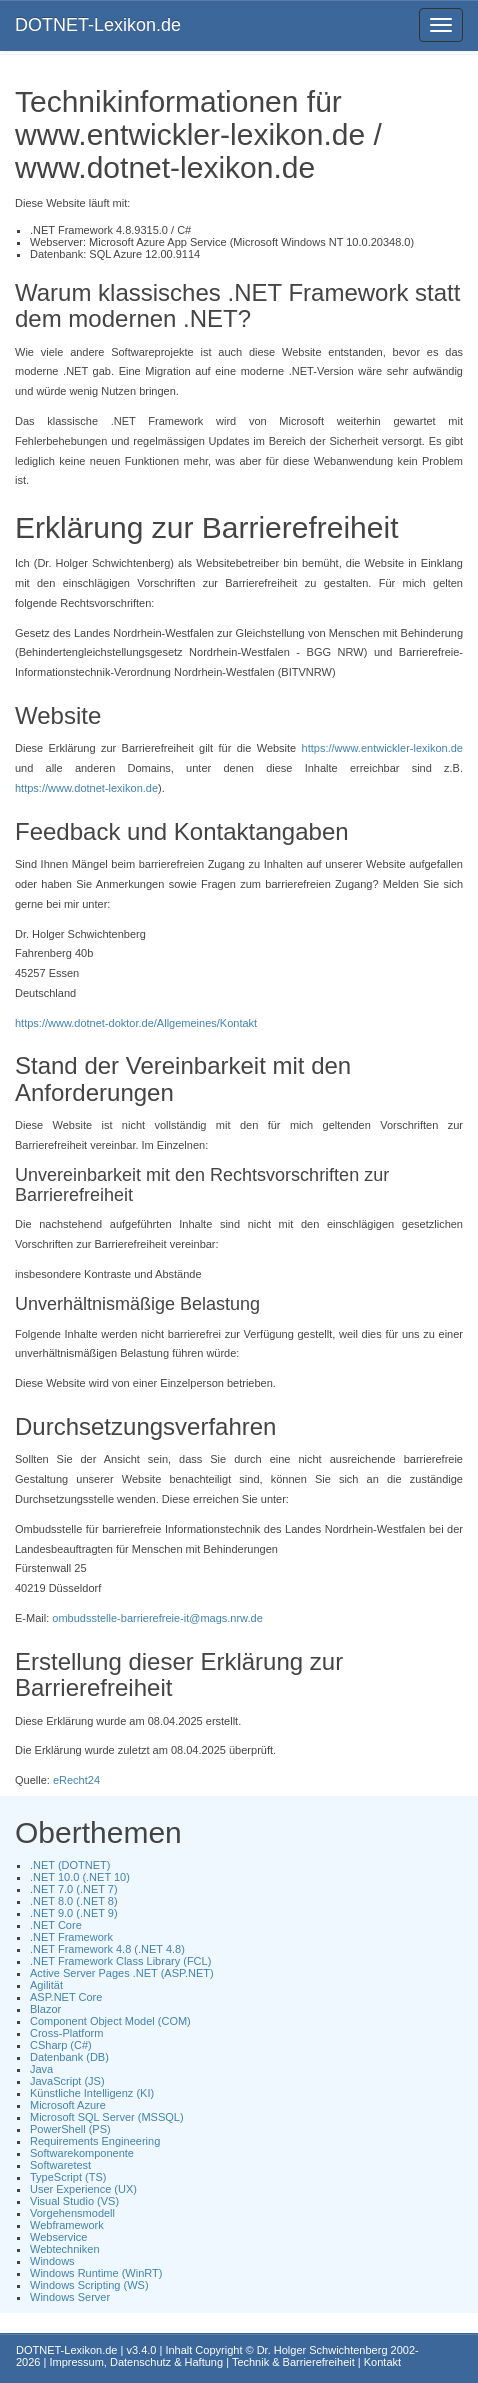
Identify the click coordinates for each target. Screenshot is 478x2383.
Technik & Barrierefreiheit (293, 2362)
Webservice (58, 2237)
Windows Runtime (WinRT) (96, 2273)
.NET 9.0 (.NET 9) (74, 1913)
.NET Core (56, 1925)
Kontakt (382, 2362)
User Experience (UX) (83, 2189)
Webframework (67, 2225)
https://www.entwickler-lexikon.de (382, 748)
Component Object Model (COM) (110, 2021)
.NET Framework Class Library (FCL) (120, 1961)
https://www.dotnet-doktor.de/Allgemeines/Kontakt (136, 1023)
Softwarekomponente (82, 2153)
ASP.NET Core (66, 1997)
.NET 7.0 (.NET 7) (74, 1889)
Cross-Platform (66, 2033)
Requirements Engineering (95, 2141)
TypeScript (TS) (68, 2177)
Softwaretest (60, 2165)
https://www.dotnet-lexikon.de (86, 788)
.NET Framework (71, 1937)
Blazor (45, 2009)
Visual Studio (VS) (74, 2201)
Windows (52, 2261)
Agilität (46, 1985)
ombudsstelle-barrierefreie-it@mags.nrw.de (157, 1618)
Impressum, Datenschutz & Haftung (136, 2362)
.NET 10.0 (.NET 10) (80, 1877)
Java (41, 2069)
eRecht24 (76, 1780)
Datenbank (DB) (69, 2057)
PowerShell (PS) (70, 2129)
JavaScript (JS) (67, 2081)
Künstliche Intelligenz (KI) (92, 2093)
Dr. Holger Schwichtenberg (322, 2350)
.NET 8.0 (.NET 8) (74, 1901)
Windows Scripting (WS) (89, 2285)
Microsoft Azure (68, 2105)
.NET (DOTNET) (70, 1865)
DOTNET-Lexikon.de (98, 25)
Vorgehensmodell (72, 2213)
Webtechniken (65, 2249)
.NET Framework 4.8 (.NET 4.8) (107, 1949)
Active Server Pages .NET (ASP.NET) (122, 1973)
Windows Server (70, 2297)
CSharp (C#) (61, 2045)
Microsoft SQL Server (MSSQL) (107, 2117)
